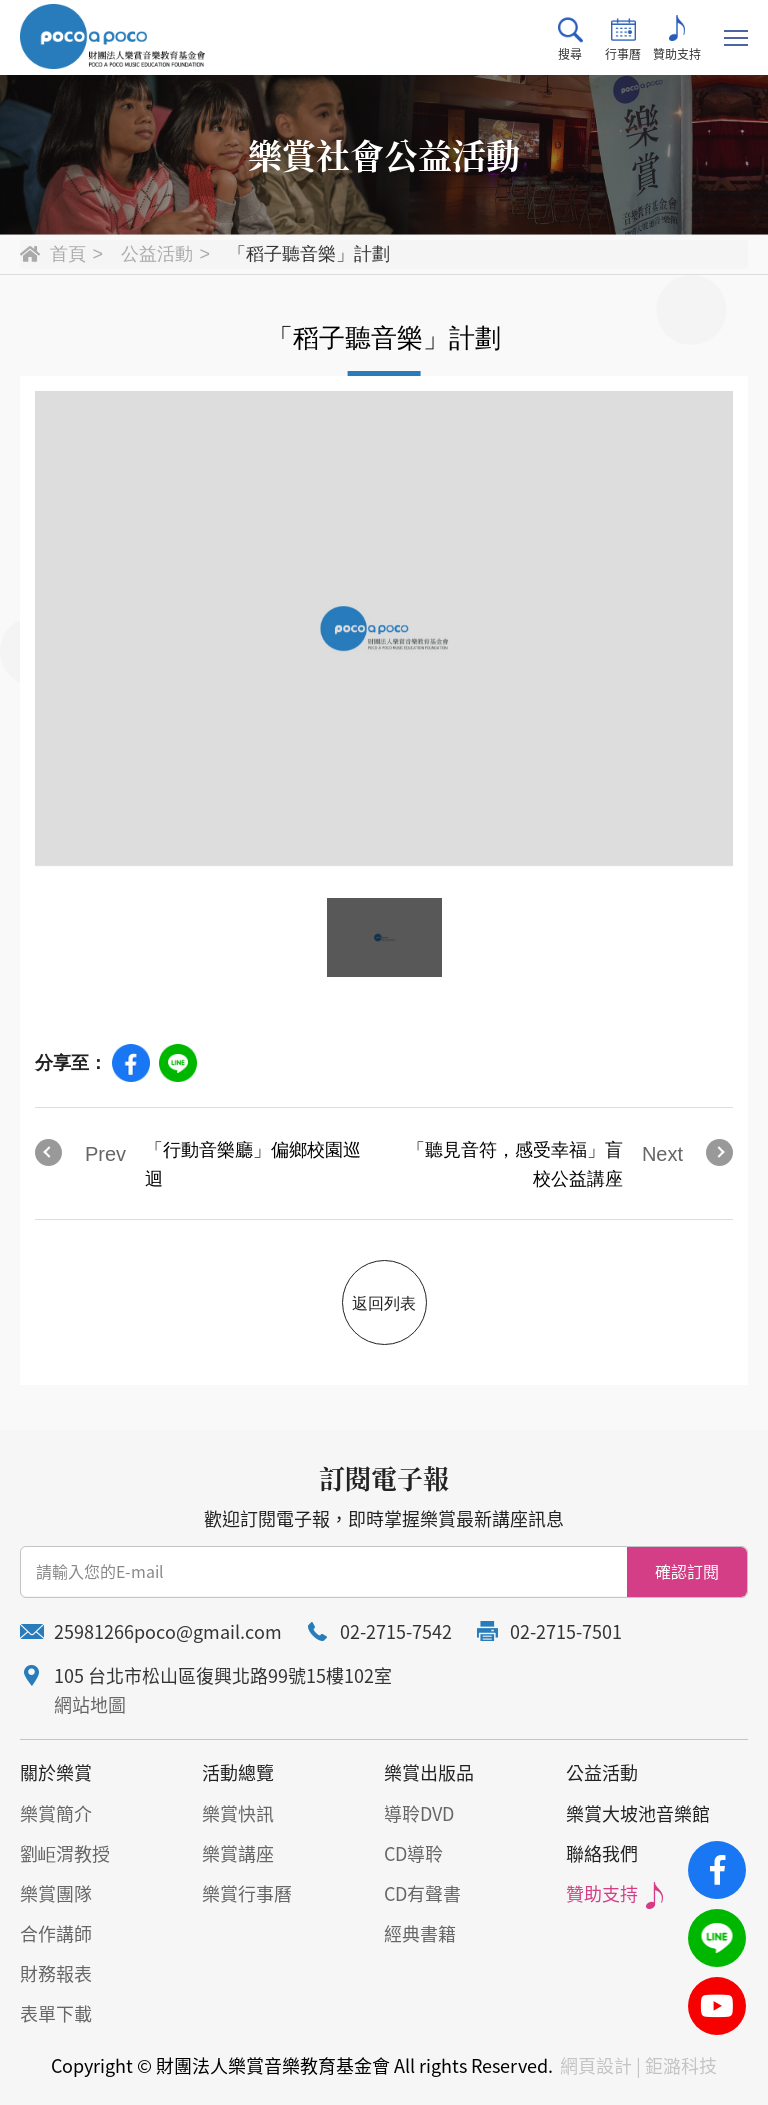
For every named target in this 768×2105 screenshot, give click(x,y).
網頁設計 (596, 2065)
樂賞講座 (238, 1853)
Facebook (131, 1063)
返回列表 (384, 1303)
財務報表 (56, 1973)
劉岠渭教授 (65, 1853)
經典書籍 (420, 1933)
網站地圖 (90, 1704)
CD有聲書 (422, 1893)
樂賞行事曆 (247, 1893)
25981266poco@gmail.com (168, 1631)
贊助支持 (677, 39)
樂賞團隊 (56, 1893)
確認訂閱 (687, 1571)
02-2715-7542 (396, 1631)
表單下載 (56, 2013)
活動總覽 (238, 1772)
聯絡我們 (602, 1853)
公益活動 (157, 254)
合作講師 (56, 1933)
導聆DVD (419, 1813)
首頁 (68, 254)
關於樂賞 (56, 1772)
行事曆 (623, 39)
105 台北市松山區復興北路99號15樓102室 (223, 1675)
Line (178, 1063)
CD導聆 (413, 1853)
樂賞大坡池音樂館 (638, 1813)
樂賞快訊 (238, 1813)
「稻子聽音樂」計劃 (309, 254)
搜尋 (570, 39)
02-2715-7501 (566, 1631)
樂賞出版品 (429, 1772)
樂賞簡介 (56, 1813)
